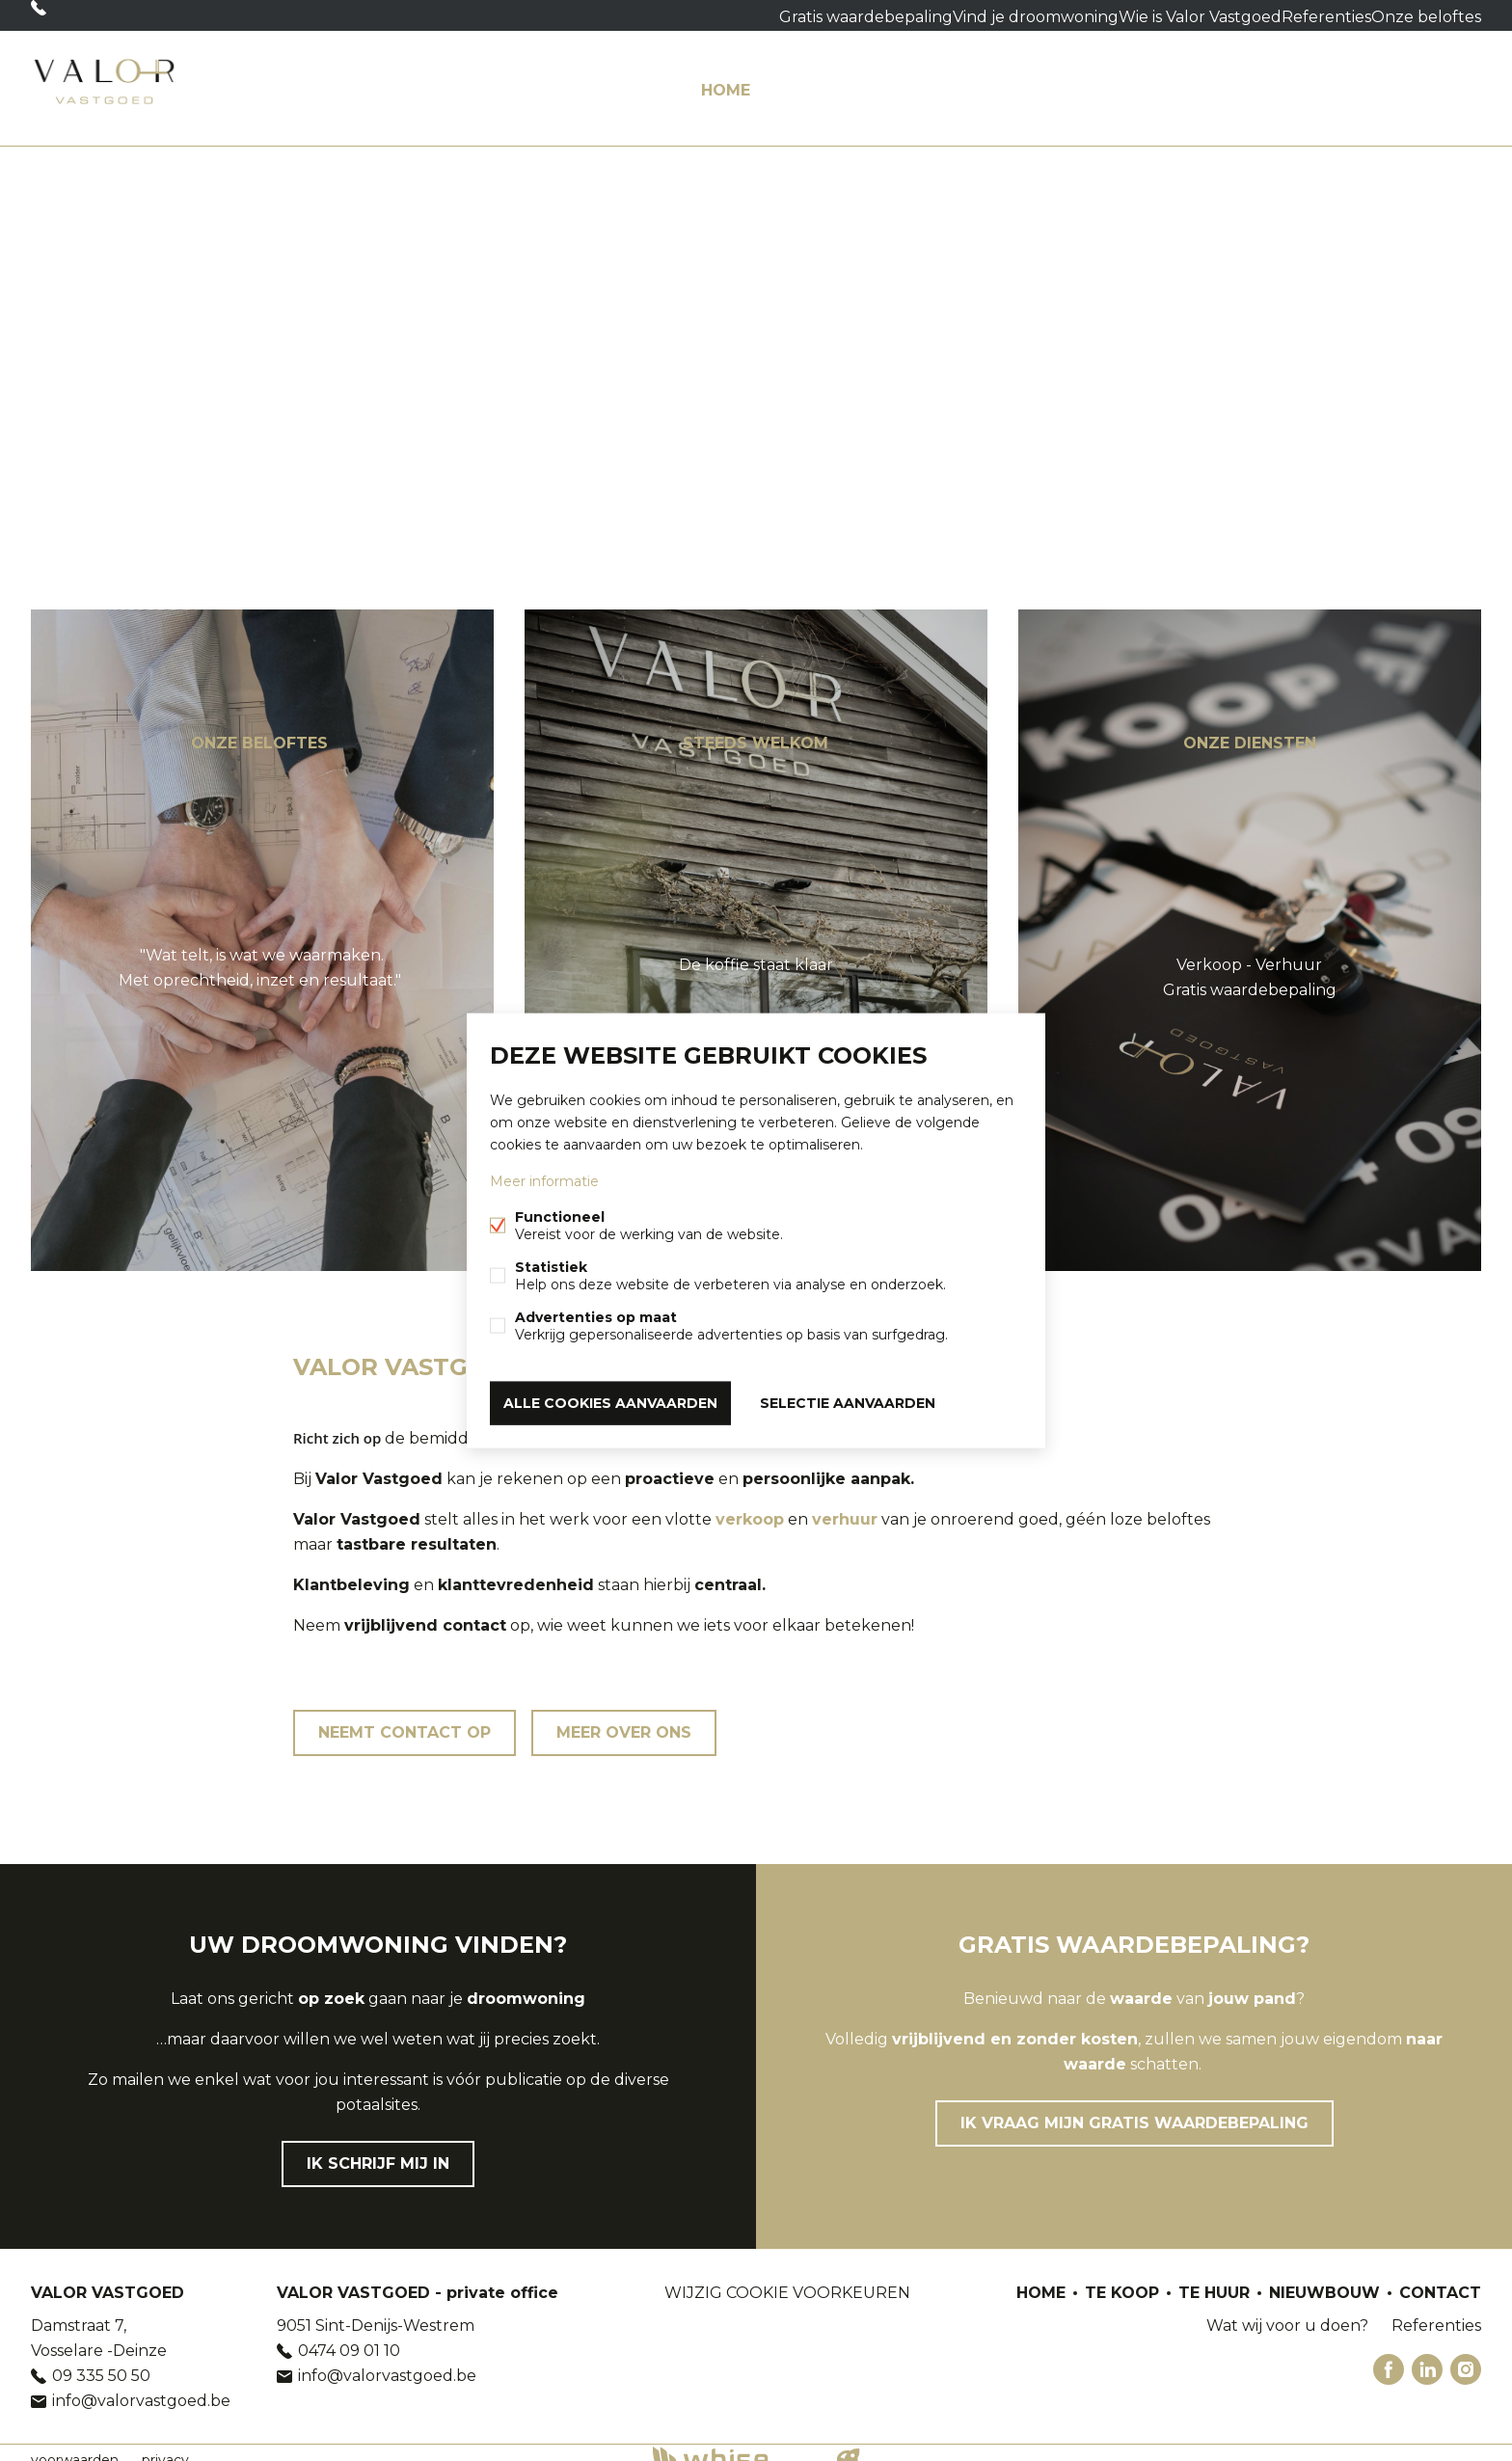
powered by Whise (733, 2444)
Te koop (818, 80)
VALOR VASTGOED (107, 2278)
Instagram (1465, 2354)
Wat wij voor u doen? (1233, 80)
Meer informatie (544, 1185)
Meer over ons (623, 1718)
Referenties (1265, 15)
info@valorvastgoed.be (141, 2386)
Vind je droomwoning (961, 15)
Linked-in (1427, 2354)
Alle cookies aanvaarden (610, 1399)
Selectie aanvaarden (847, 1399)
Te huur (922, 80)
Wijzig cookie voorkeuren (787, 2278)
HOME (725, 80)
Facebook (1388, 2354)
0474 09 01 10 (349, 2336)
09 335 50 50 (100, 15)
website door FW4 (848, 2445)
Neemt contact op (404, 1718)
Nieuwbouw (1043, 80)
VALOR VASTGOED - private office (417, 2278)
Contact (1440, 80)
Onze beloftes (1375, 15)
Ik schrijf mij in (378, 2149)
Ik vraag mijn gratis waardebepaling (1134, 2108)
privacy (165, 2445)
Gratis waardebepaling (791, 15)
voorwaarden (75, 2445)
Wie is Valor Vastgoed (1129, 15)
